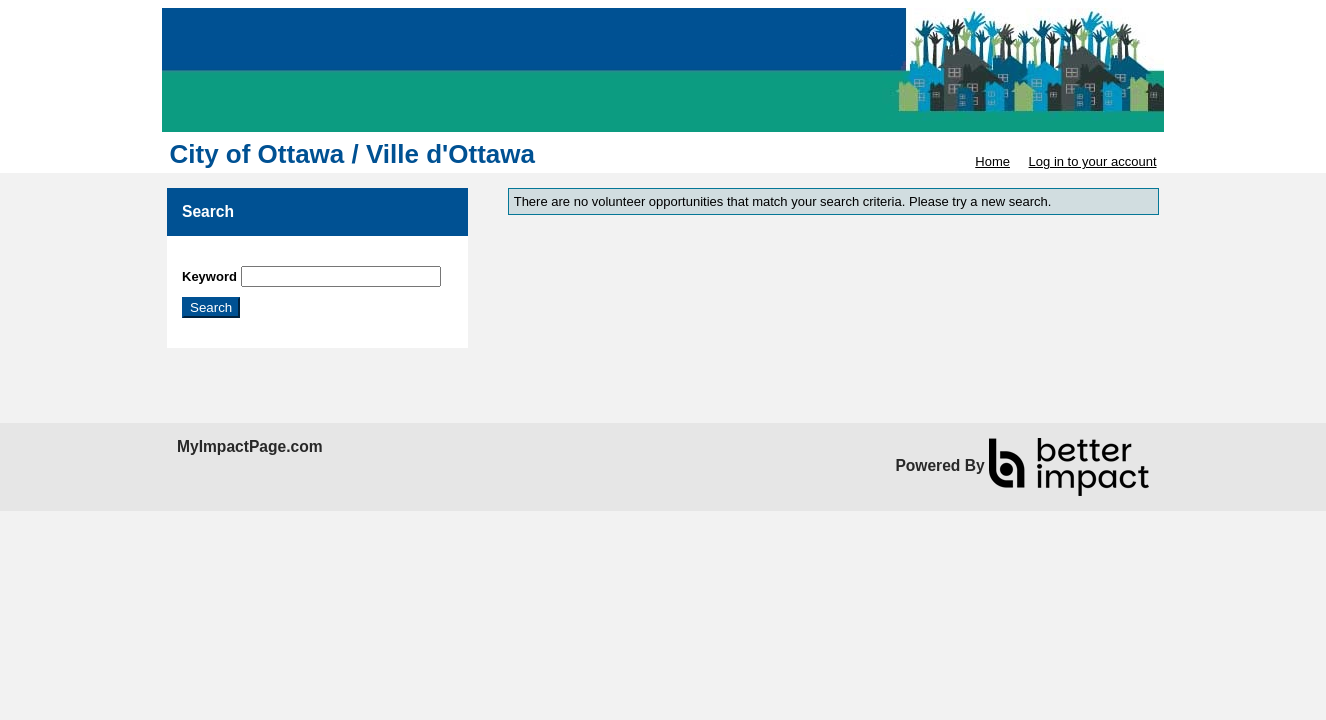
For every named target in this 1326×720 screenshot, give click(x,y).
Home (992, 161)
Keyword (209, 276)
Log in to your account (1093, 161)
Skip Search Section (240, 258)
